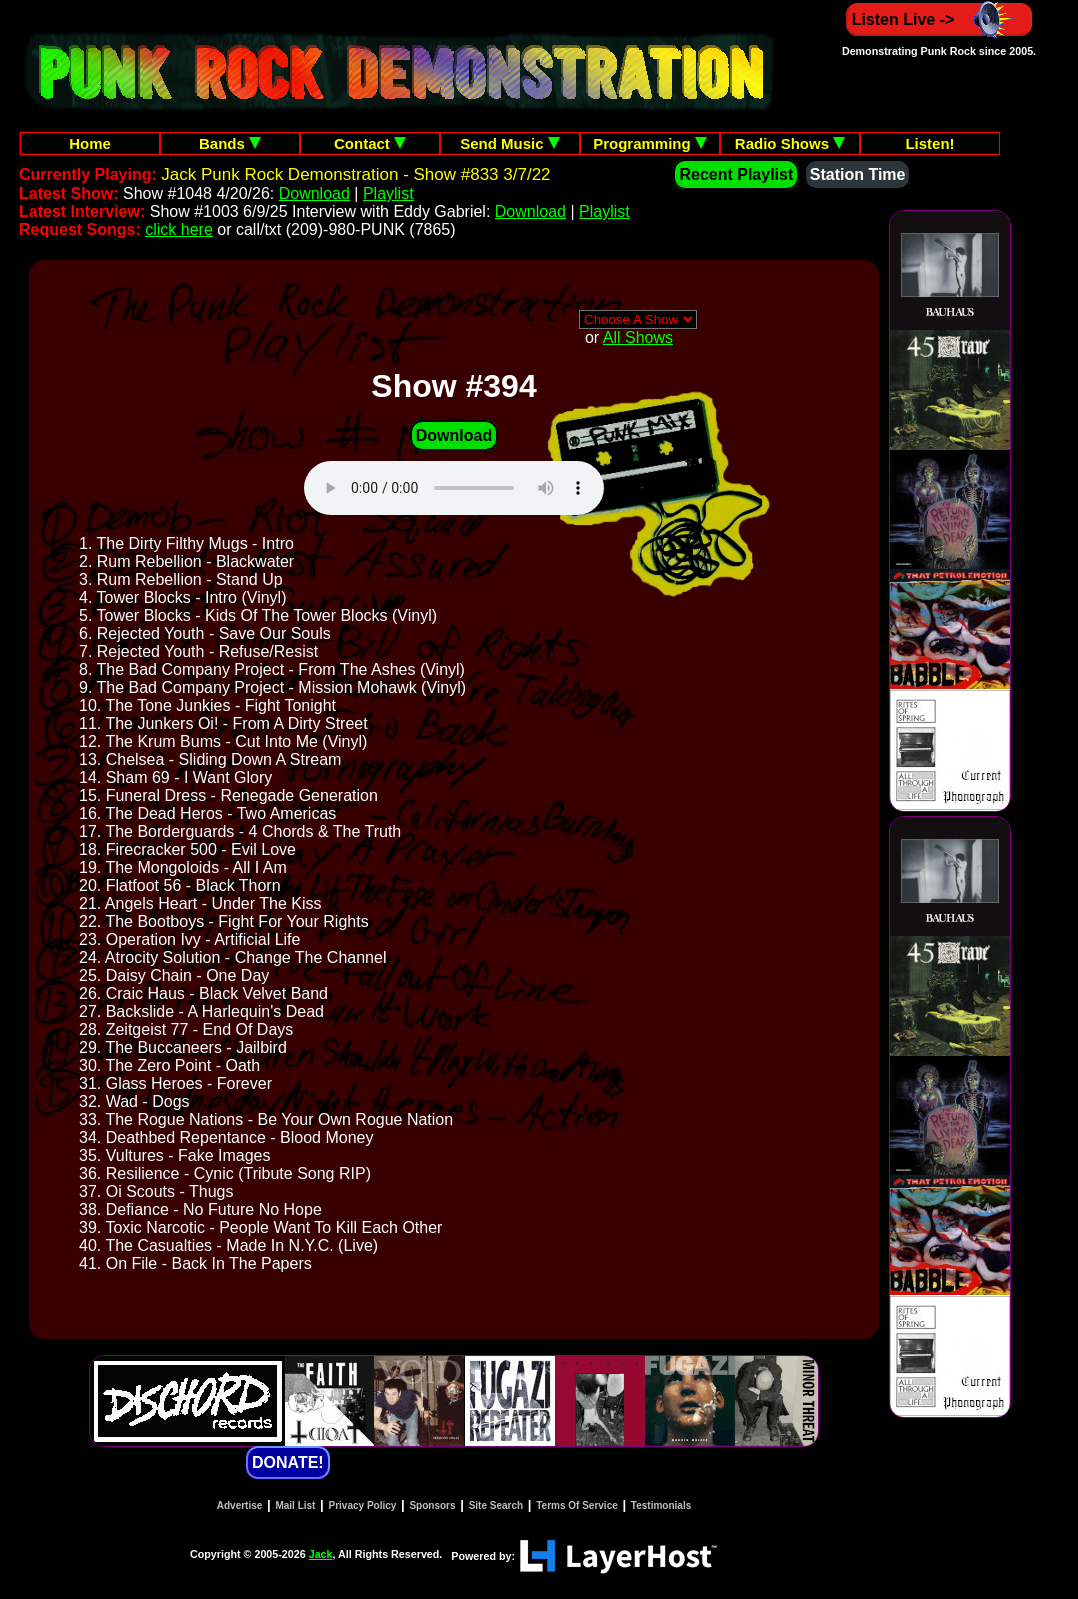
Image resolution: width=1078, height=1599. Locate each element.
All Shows (638, 337)
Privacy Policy (363, 1505)
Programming (650, 143)
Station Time (858, 174)
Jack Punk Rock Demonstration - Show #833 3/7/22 (355, 174)
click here (179, 229)
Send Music (510, 143)
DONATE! (288, 1462)
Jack (321, 1554)
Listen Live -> (939, 19)
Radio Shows (790, 143)
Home (90, 143)
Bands (230, 143)
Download (314, 193)
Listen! (929, 143)
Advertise (240, 1505)
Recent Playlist (736, 174)
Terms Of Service (577, 1505)
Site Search (496, 1505)
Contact (370, 143)
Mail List (295, 1505)
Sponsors (432, 1505)
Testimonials (661, 1505)
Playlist (388, 193)
